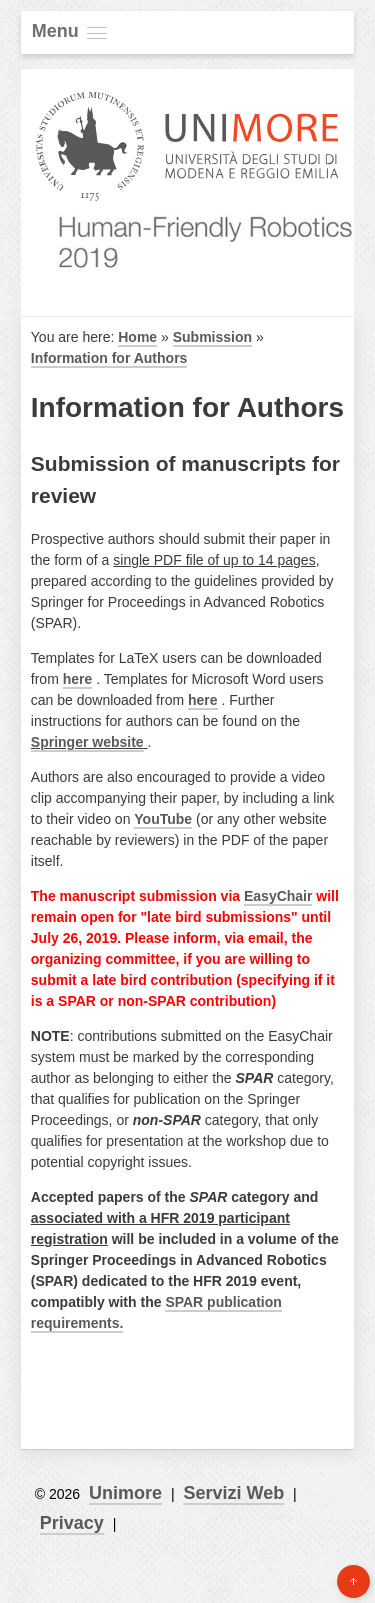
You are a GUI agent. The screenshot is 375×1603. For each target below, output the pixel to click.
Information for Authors (109, 358)
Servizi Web (233, 1493)
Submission (212, 337)
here (78, 679)
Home (137, 337)
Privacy (72, 1523)
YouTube (163, 819)
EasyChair (278, 896)
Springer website (87, 742)
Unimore (125, 1493)
